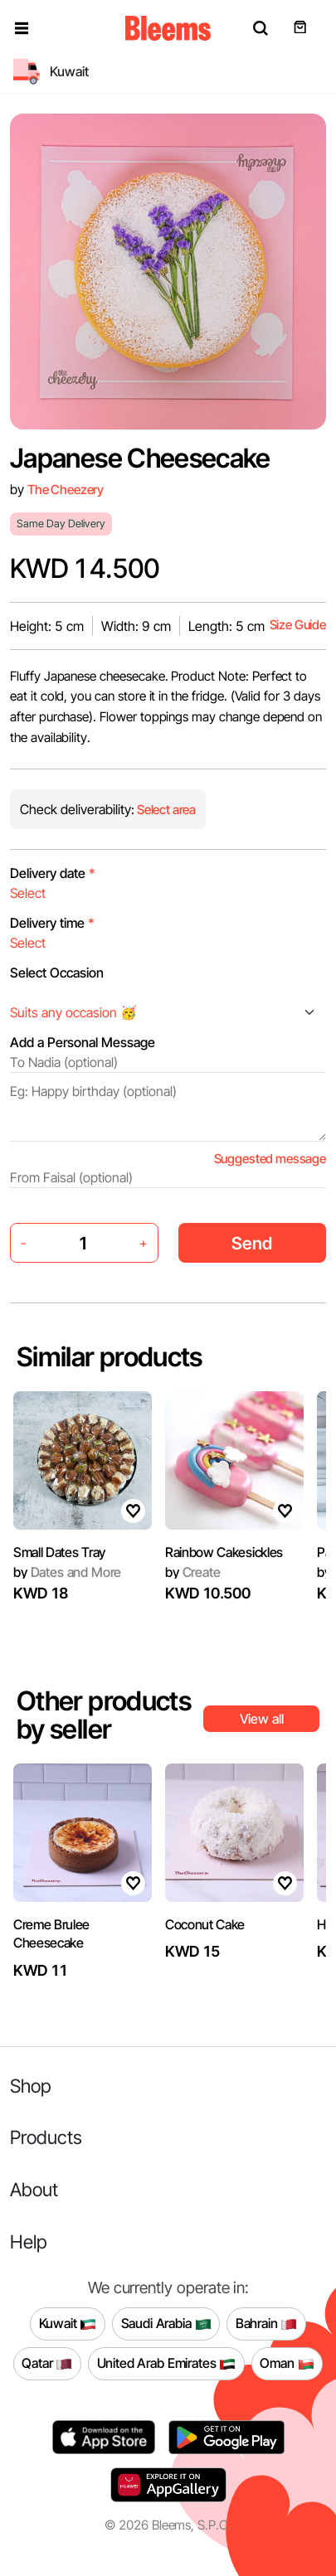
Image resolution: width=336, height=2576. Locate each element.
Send (251, 1243)
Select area (165, 809)
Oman (287, 2364)
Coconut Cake (205, 1924)
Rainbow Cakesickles (224, 1552)
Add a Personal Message (82, 1042)
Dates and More (67, 1572)
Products (46, 2137)
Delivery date (52, 873)
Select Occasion (57, 972)
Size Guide (298, 625)
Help (28, 2241)
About (34, 2189)
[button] (21, 28)
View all (262, 1718)
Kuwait (68, 2324)
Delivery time (52, 922)
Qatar (47, 2364)
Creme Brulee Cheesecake (51, 1933)
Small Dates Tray (59, 1552)
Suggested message (270, 1159)
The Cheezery (65, 489)
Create (193, 1572)
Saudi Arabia (166, 2324)
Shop (30, 2085)
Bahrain (267, 2324)
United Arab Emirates (166, 2364)
